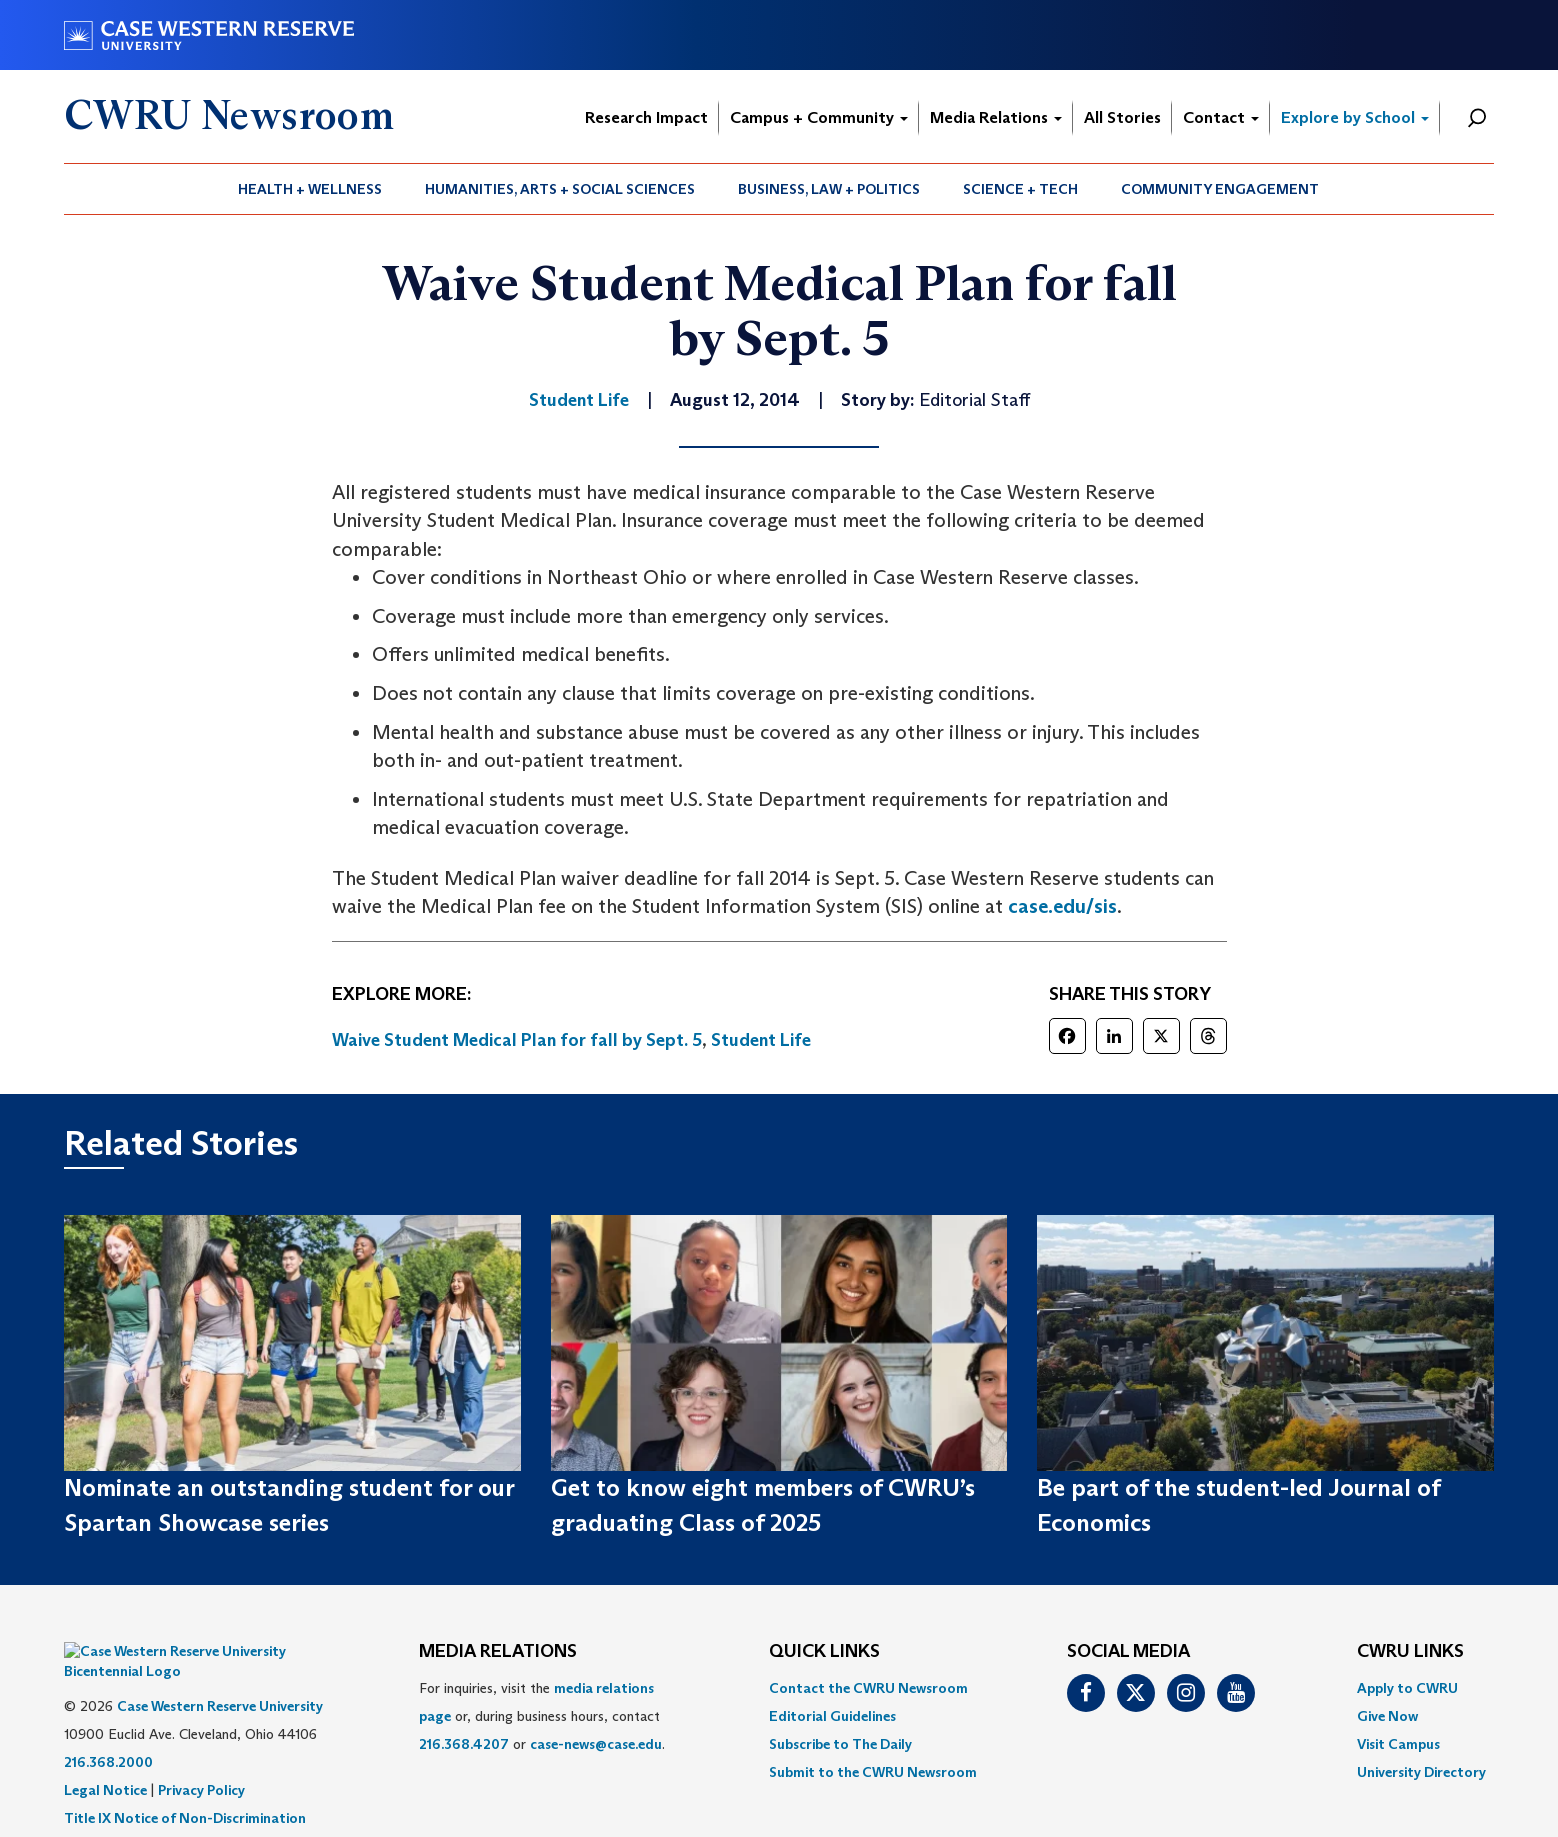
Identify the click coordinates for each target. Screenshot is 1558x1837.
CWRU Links (1410, 1652)
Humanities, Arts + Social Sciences (560, 189)
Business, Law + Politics (829, 189)
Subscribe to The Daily (840, 1744)
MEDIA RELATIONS (498, 1652)
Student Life (761, 1040)
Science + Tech (1020, 189)
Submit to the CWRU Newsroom (873, 1772)
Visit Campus (1398, 1744)
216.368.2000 (108, 1732)
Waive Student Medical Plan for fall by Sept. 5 (517, 1040)
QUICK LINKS (824, 1652)
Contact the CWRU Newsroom (868, 1688)
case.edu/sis (1062, 906)
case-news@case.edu (596, 1744)
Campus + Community (819, 117)
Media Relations (996, 117)
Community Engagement (1220, 189)
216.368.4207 (464, 1744)
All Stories (1122, 117)
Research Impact (646, 117)
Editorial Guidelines (832, 1716)
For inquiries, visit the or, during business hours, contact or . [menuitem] (542, 1716)
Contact (1221, 117)
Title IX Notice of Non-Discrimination (185, 1788)
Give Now (1387, 1716)
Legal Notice (105, 1760)
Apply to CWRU (1407, 1688)
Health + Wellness (310, 189)
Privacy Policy (201, 1760)
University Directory (1421, 1772)
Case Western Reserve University (220, 1676)
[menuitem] (310, 189)
